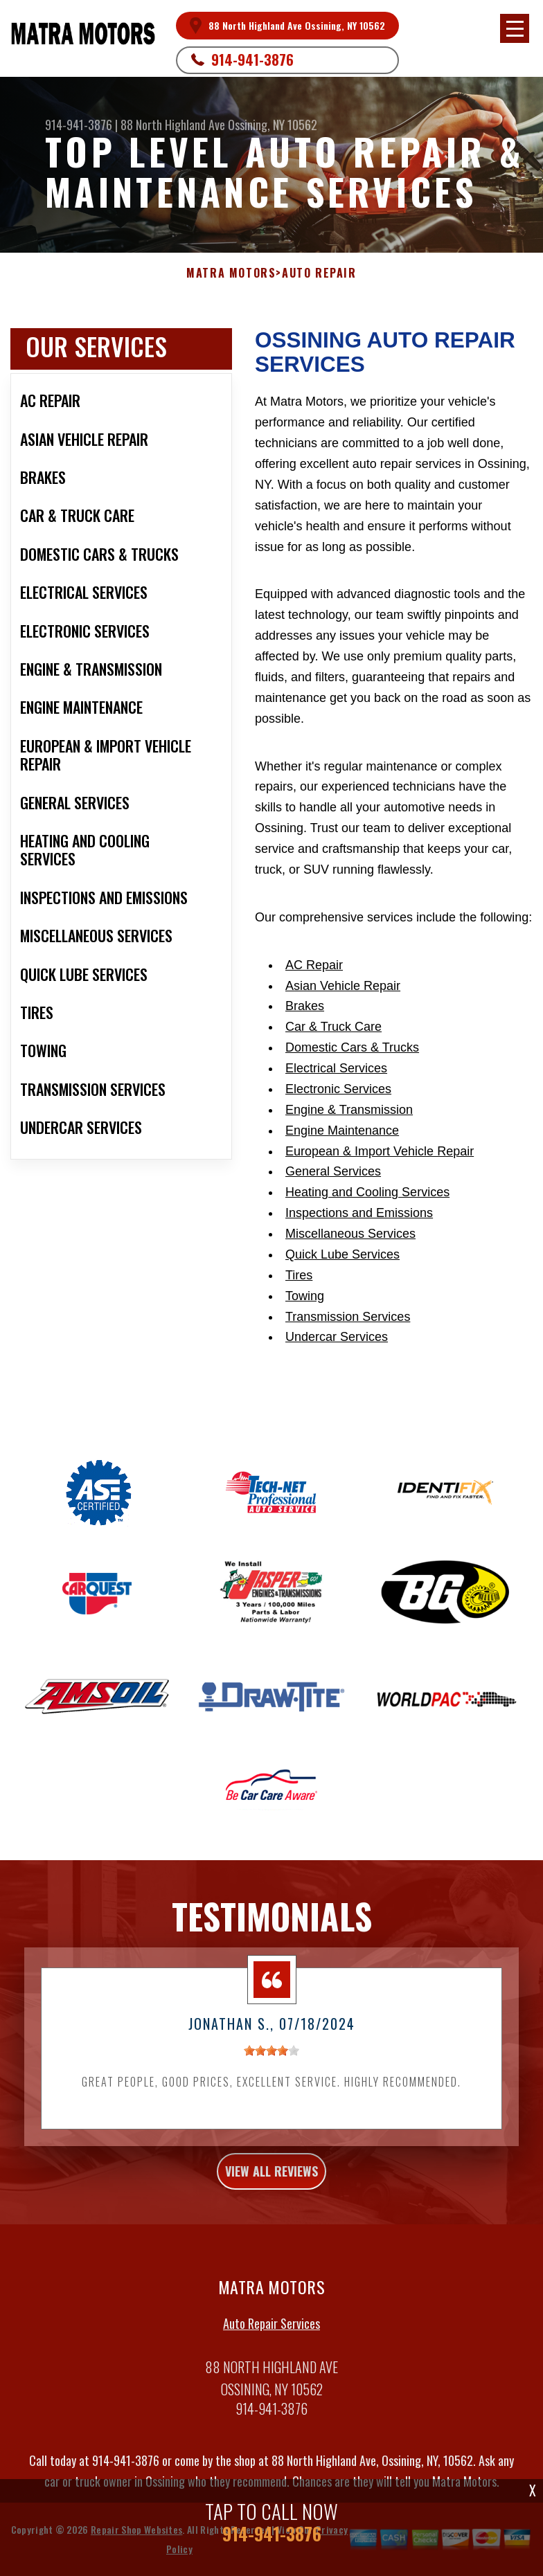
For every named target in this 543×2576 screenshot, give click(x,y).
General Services (333, 1171)
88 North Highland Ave (173, 125)
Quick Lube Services (342, 1254)
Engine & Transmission (349, 1110)
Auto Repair (319, 273)
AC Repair (314, 965)
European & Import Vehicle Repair (379, 1151)
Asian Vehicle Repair (342, 986)
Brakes (304, 1006)
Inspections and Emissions (359, 1213)
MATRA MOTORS (231, 273)
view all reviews (271, 2177)
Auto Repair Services (271, 2328)
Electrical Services (336, 1068)
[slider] (271, 2056)
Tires (298, 1275)
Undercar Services (336, 1337)
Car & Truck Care (333, 1027)
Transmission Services (347, 1317)
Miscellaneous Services (350, 1234)
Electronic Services (338, 1089)
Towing (304, 1296)
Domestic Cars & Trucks (352, 1047)
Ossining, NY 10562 (272, 125)
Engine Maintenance (342, 1130)
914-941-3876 (252, 59)
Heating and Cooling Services (367, 1192)
